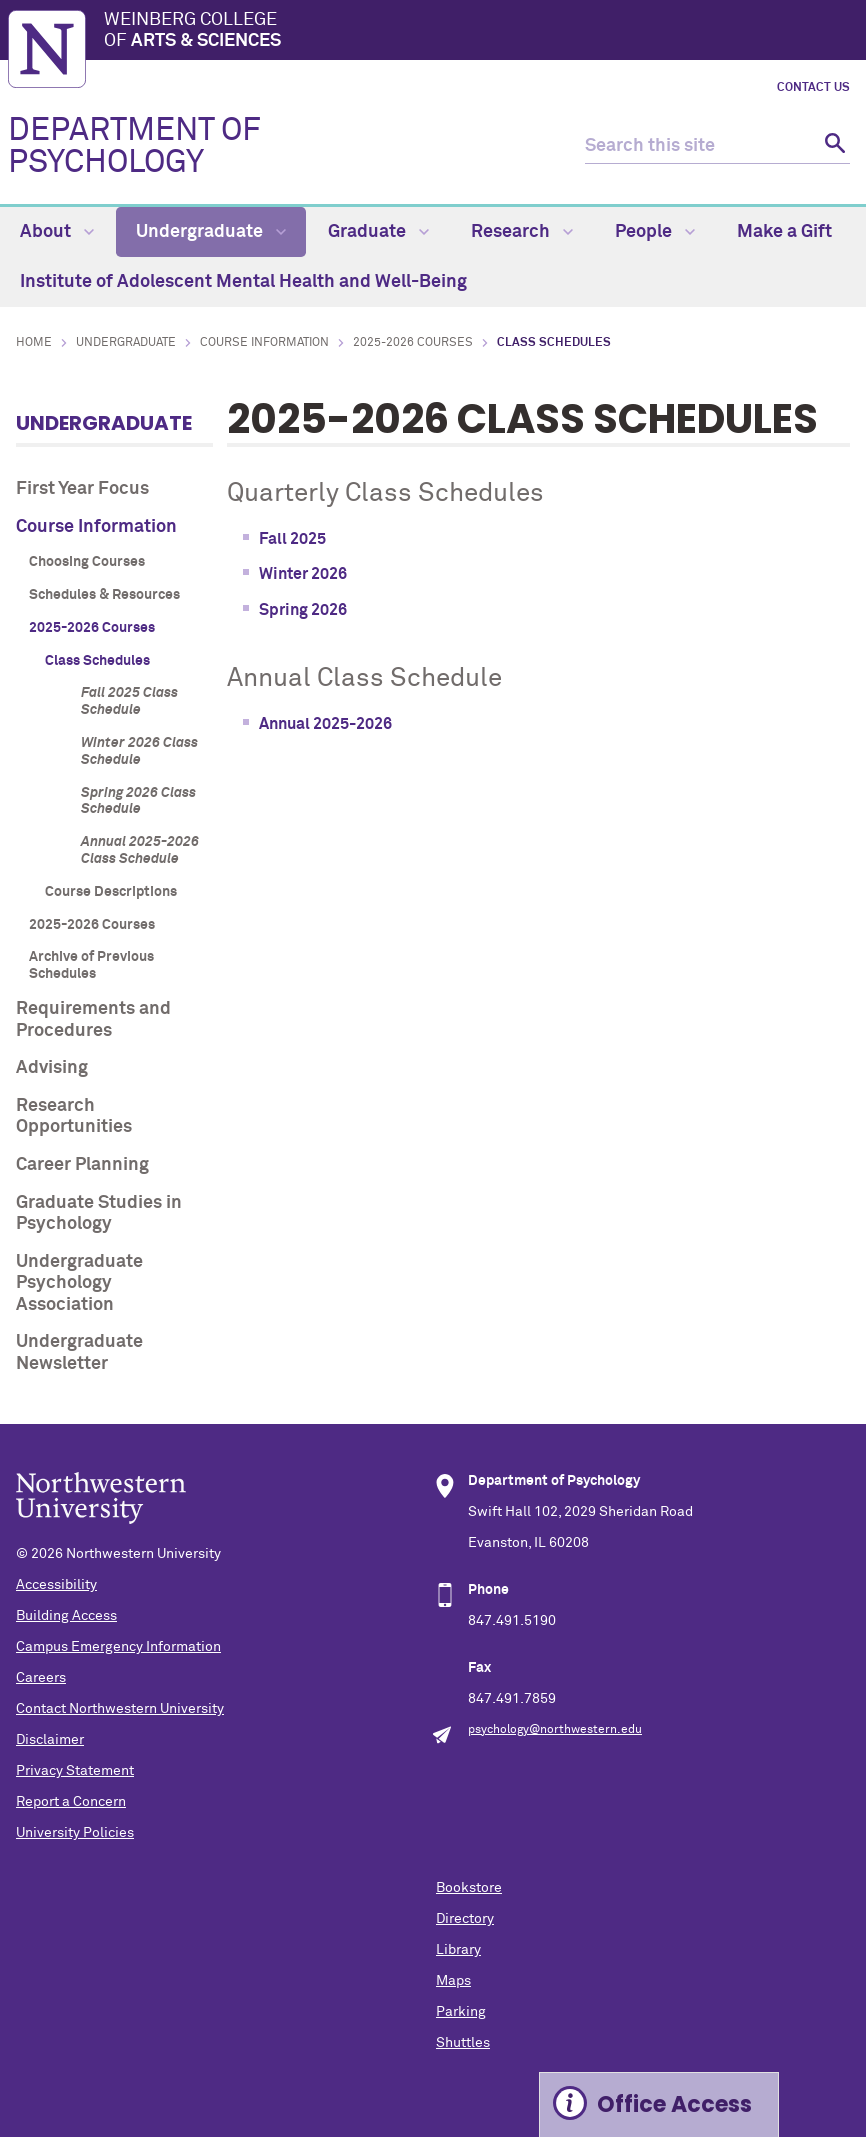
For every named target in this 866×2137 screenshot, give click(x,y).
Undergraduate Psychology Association (79, 1283)
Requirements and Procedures (93, 1020)
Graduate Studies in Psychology (99, 1214)
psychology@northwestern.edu (555, 1730)
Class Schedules (97, 661)
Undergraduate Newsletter (79, 1353)
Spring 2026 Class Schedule (138, 801)
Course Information (264, 343)
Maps (453, 1981)
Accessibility (56, 1585)
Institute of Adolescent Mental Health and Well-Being (243, 282)
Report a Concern (71, 1802)
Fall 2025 (292, 539)
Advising (52, 1068)
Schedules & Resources (104, 595)
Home (34, 343)
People (655, 232)
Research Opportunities (74, 1117)
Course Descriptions (111, 892)
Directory (465, 1919)
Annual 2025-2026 (325, 724)
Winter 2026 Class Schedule (139, 751)
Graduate (378, 232)
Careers (41, 1678)
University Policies (75, 1833)
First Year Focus (82, 489)
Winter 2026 (303, 574)
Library (458, 1950)
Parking (461, 2012)
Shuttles (463, 2043)
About (57, 232)
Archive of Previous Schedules (91, 965)
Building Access (66, 1616)
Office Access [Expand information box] (674, 2104)
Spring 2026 (303, 610)
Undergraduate (211, 232)
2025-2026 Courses (413, 343)
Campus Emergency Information (118, 1647)
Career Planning (82, 1165)
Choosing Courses (87, 562)
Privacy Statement (75, 1771)
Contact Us (813, 88)
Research (522, 232)
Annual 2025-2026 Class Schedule (140, 850)
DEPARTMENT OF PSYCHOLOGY (134, 147)
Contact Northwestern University (120, 1709)
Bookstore (469, 1888)
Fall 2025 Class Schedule (129, 701)
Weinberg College (481, 32)
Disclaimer (50, 1740)
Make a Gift (784, 232)
